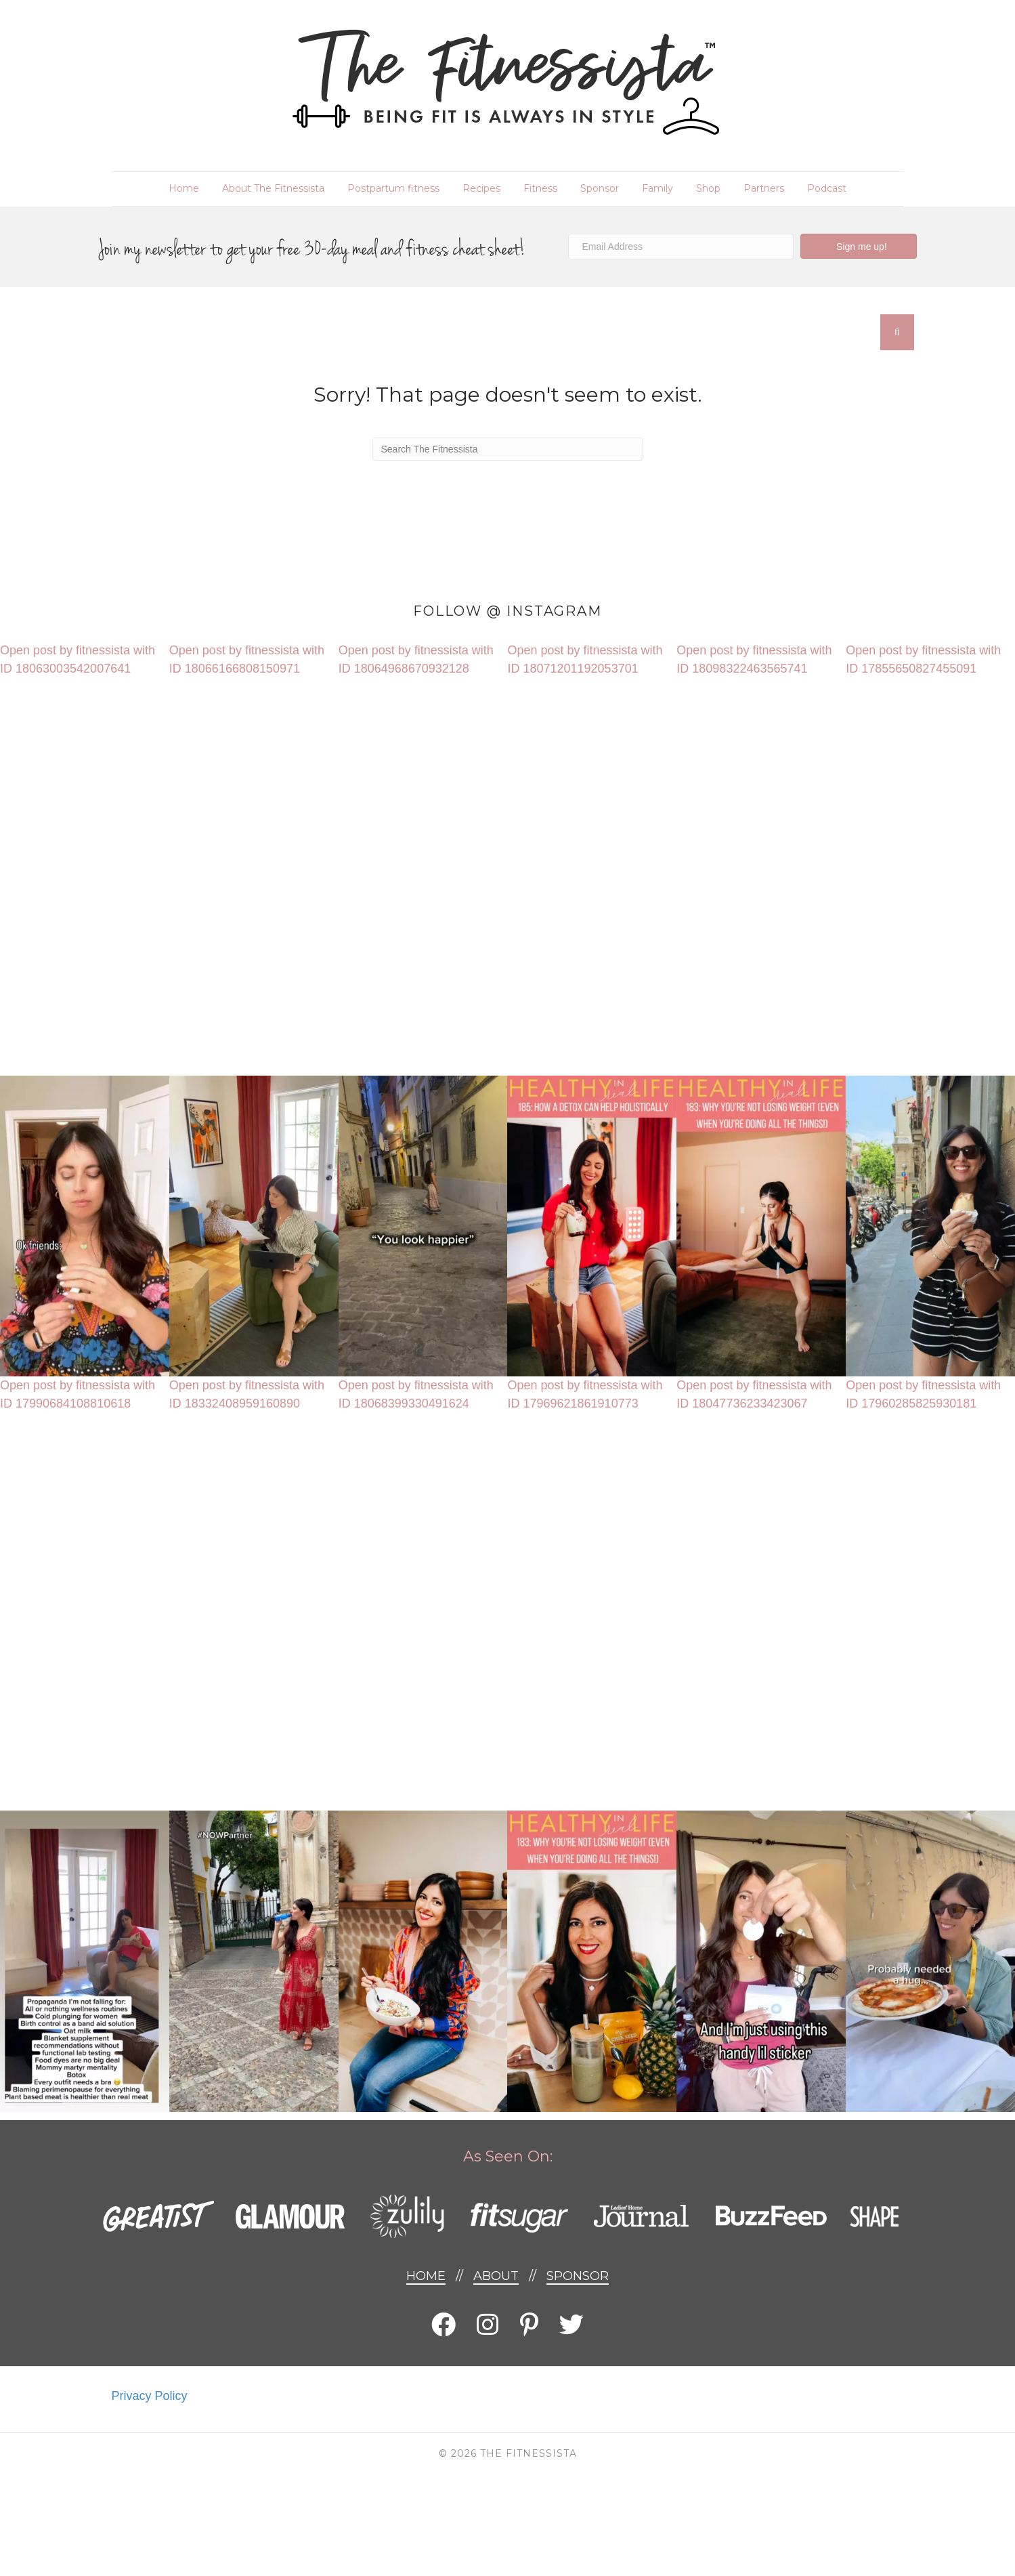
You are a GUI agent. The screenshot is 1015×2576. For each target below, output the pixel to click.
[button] (858, 246)
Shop (708, 188)
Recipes (481, 188)
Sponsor (599, 188)
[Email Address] (681, 246)
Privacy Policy (150, 2396)
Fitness (540, 188)
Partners (763, 188)
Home (184, 188)
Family (657, 188)
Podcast (826, 188)
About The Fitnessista (273, 188)
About (496, 2275)
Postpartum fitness (393, 188)
